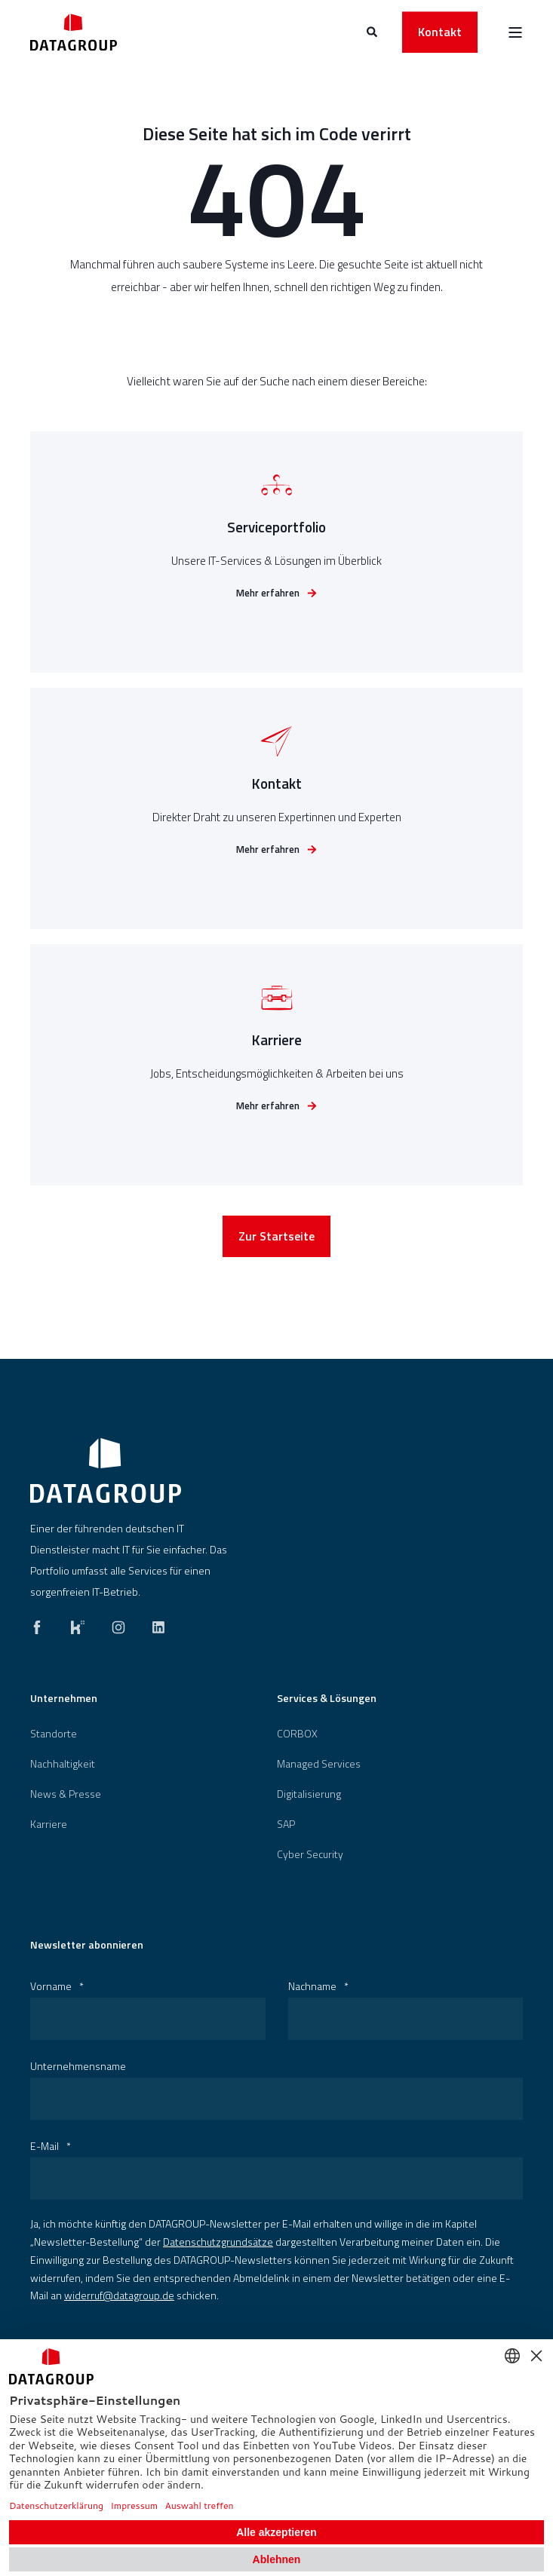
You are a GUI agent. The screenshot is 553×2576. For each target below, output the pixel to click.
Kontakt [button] (440, 32)
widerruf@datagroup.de (119, 2295)
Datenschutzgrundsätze (218, 2241)
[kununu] (78, 1623)
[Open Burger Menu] (515, 32)
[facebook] (41, 1623)
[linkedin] (154, 1623)
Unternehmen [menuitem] (63, 1699)
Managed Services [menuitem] (319, 1763)
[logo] (105, 1470)
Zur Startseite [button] (276, 1240)
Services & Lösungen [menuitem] (326, 1699)
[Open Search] (373, 30)
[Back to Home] (73, 32)
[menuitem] (53, 1733)
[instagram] (118, 1623)
